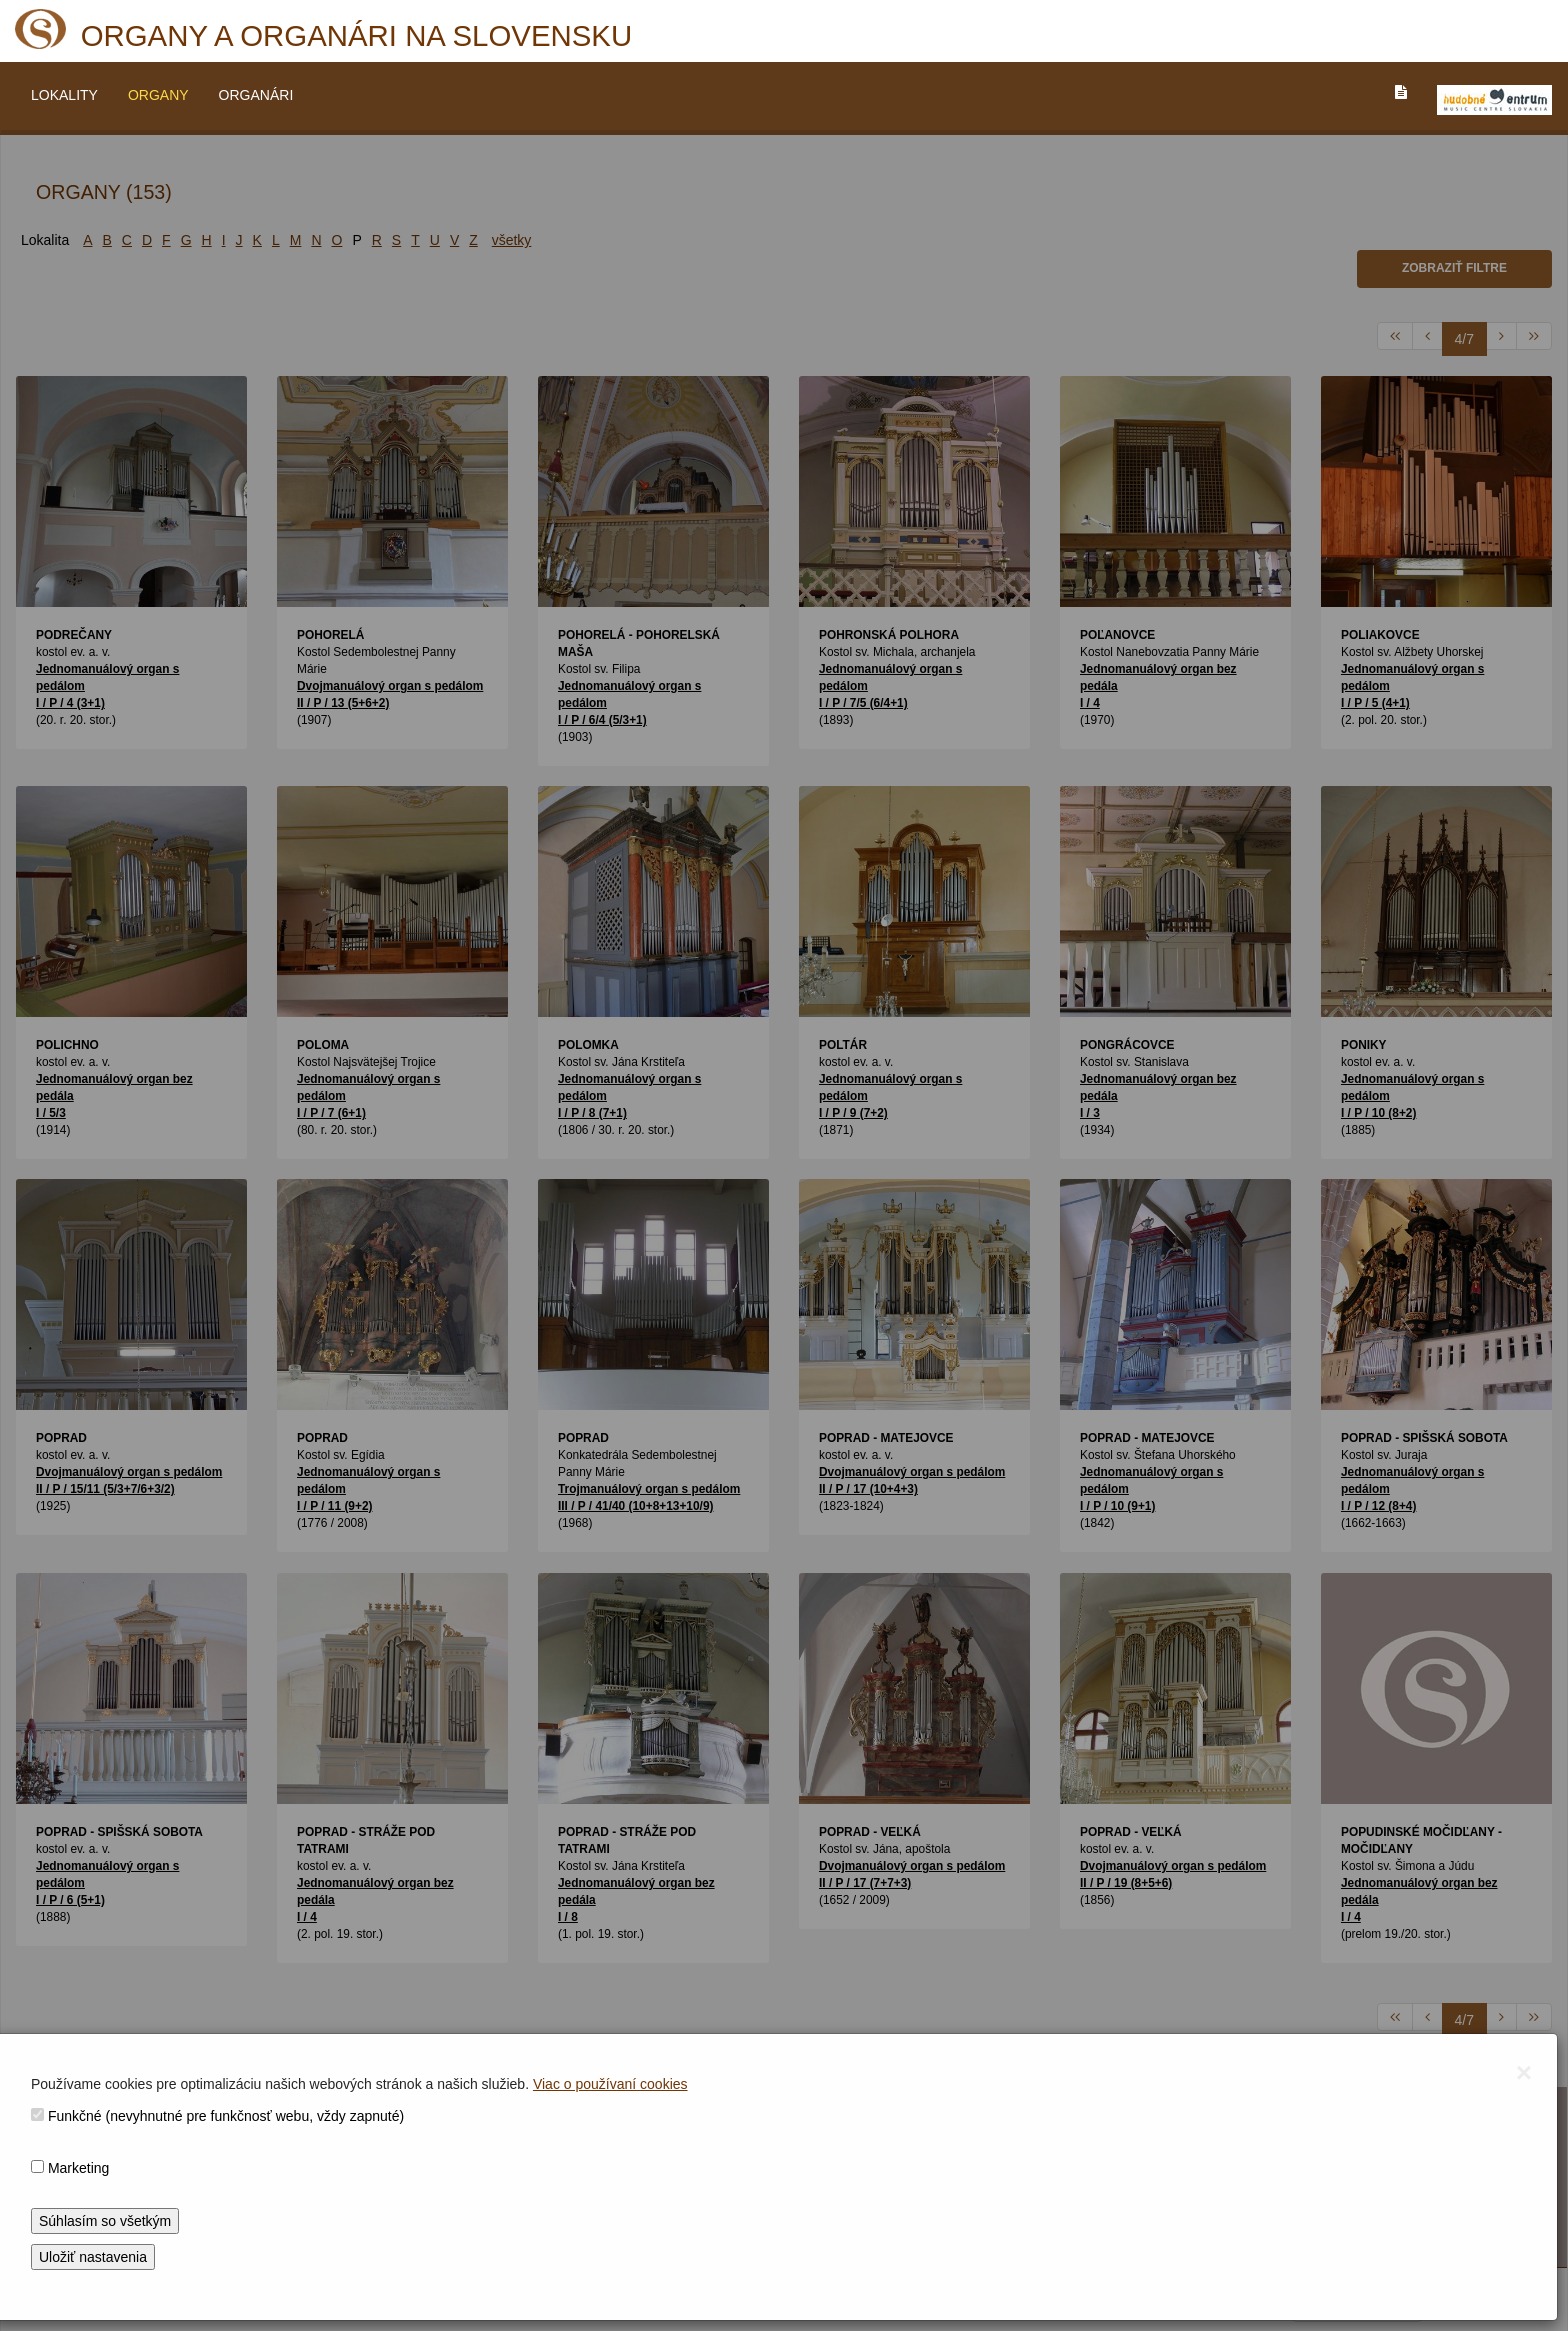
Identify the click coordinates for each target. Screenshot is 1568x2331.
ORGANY (158, 95)
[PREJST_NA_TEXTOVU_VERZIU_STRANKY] (1401, 92)
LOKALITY (64, 95)
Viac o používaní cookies (610, 2084)
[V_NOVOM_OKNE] (1494, 100)
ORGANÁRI (256, 95)
